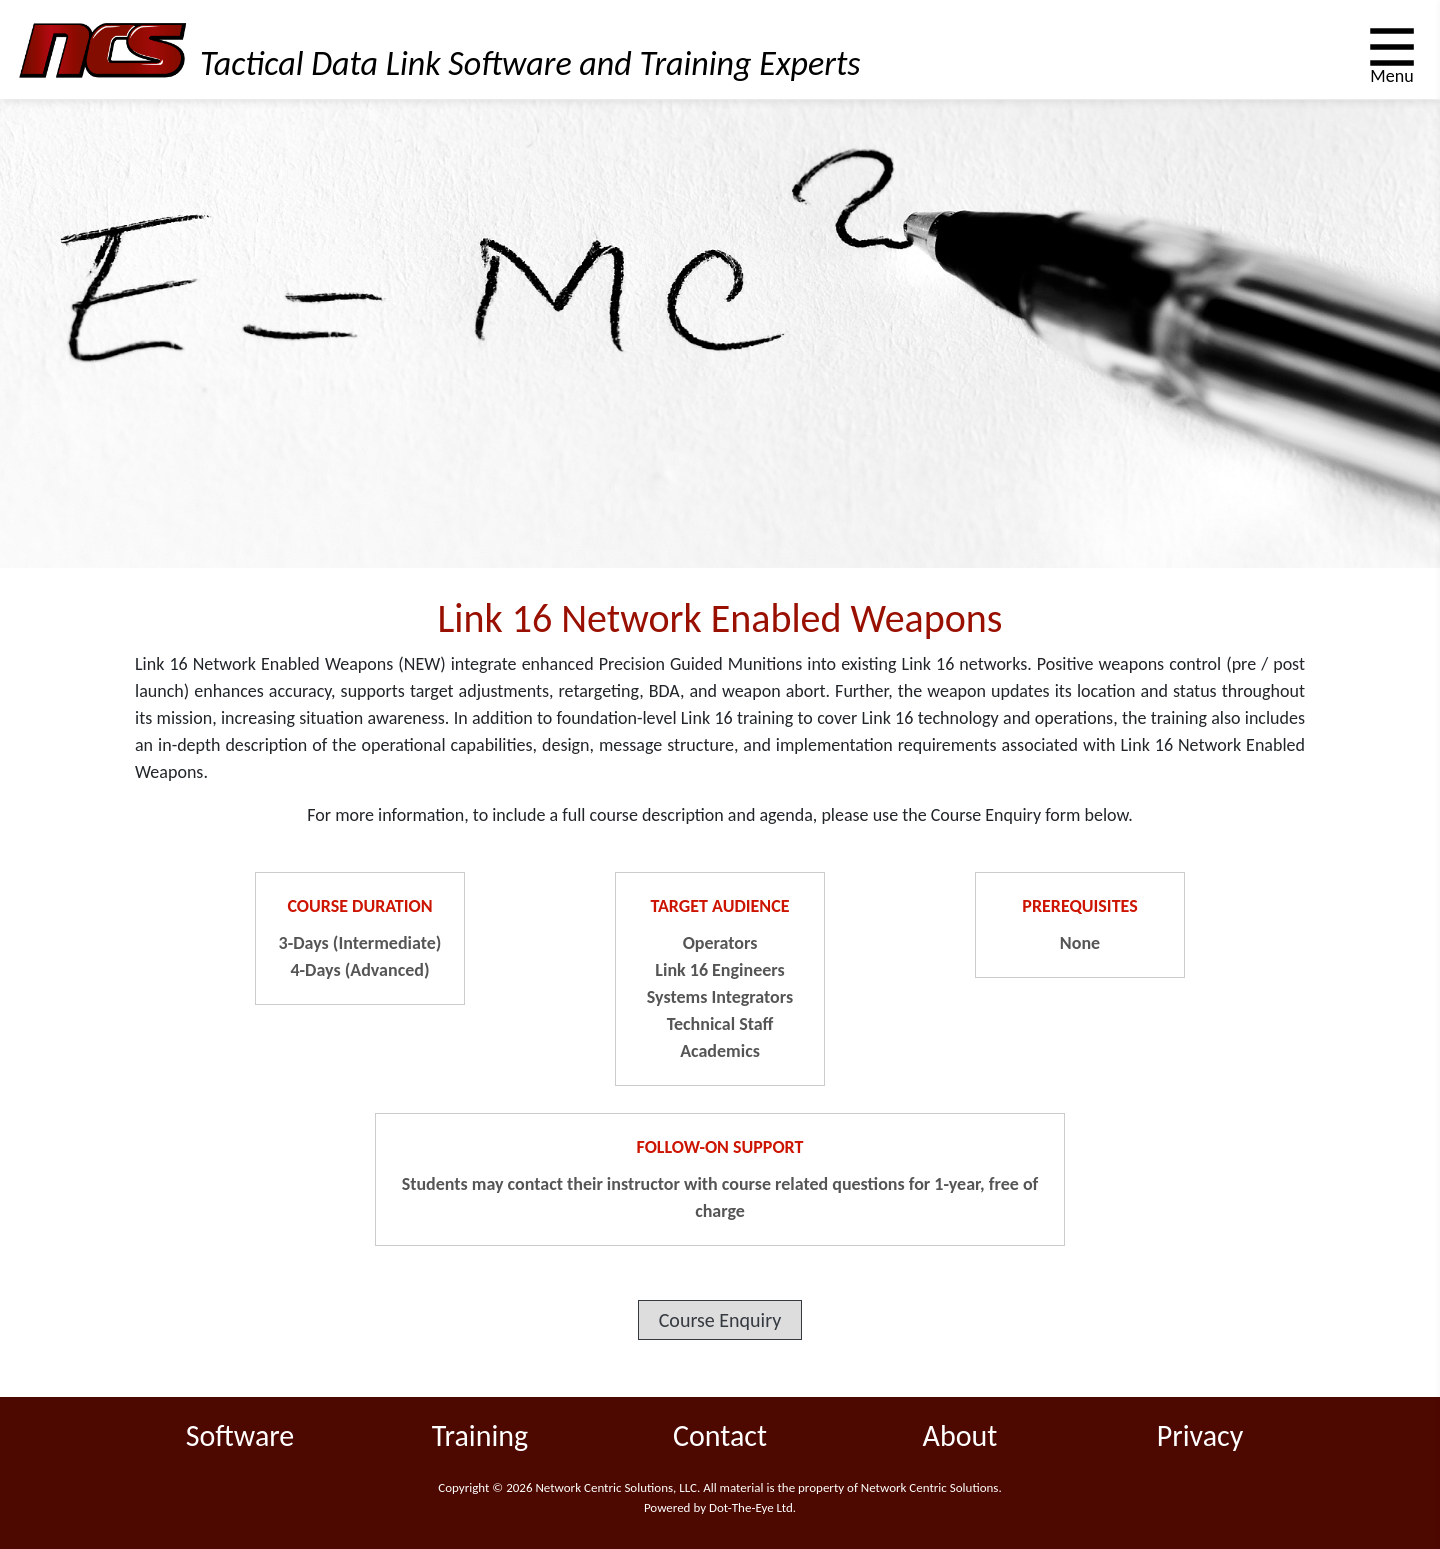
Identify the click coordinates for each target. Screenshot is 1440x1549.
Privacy (1200, 1435)
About (960, 1435)
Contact (720, 1435)
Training (480, 1435)
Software (240, 1435)
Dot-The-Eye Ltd (751, 1507)
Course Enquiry (720, 1320)
